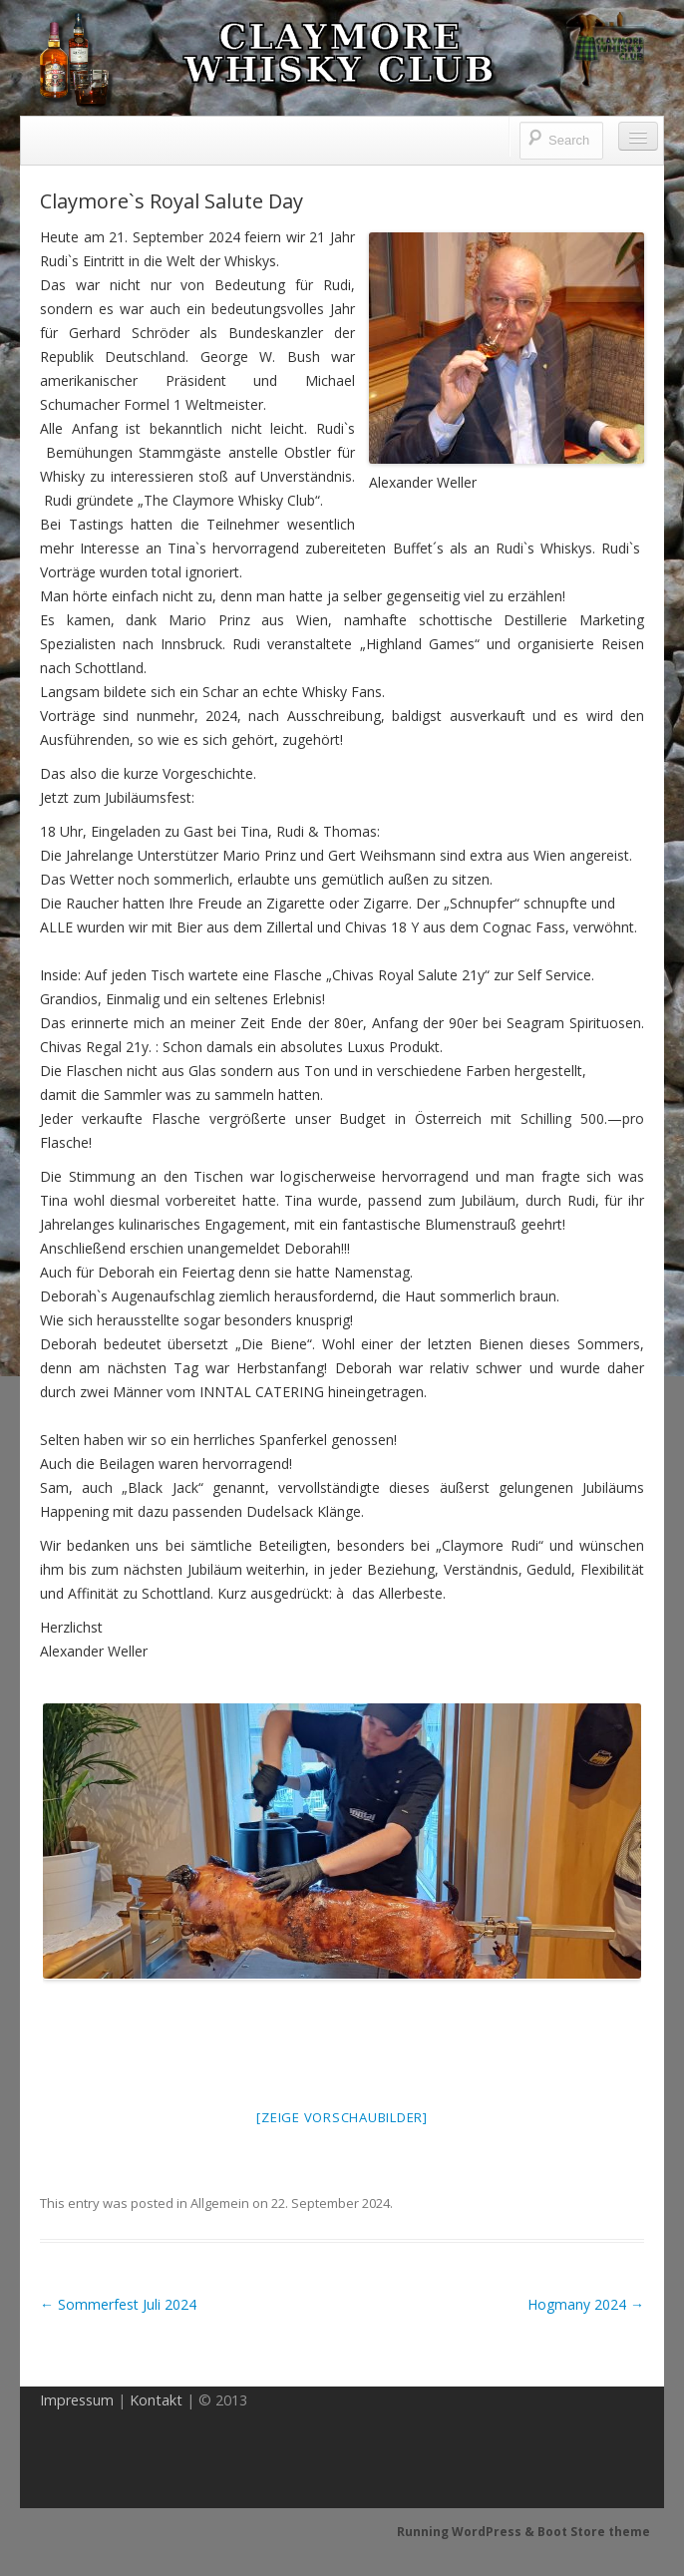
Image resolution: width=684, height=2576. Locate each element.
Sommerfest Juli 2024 (118, 2304)
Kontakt (156, 2400)
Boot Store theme (593, 2531)
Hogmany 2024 (585, 2304)
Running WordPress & (467, 2531)
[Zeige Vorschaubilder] (342, 2117)
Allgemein (219, 2203)
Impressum (77, 2400)
